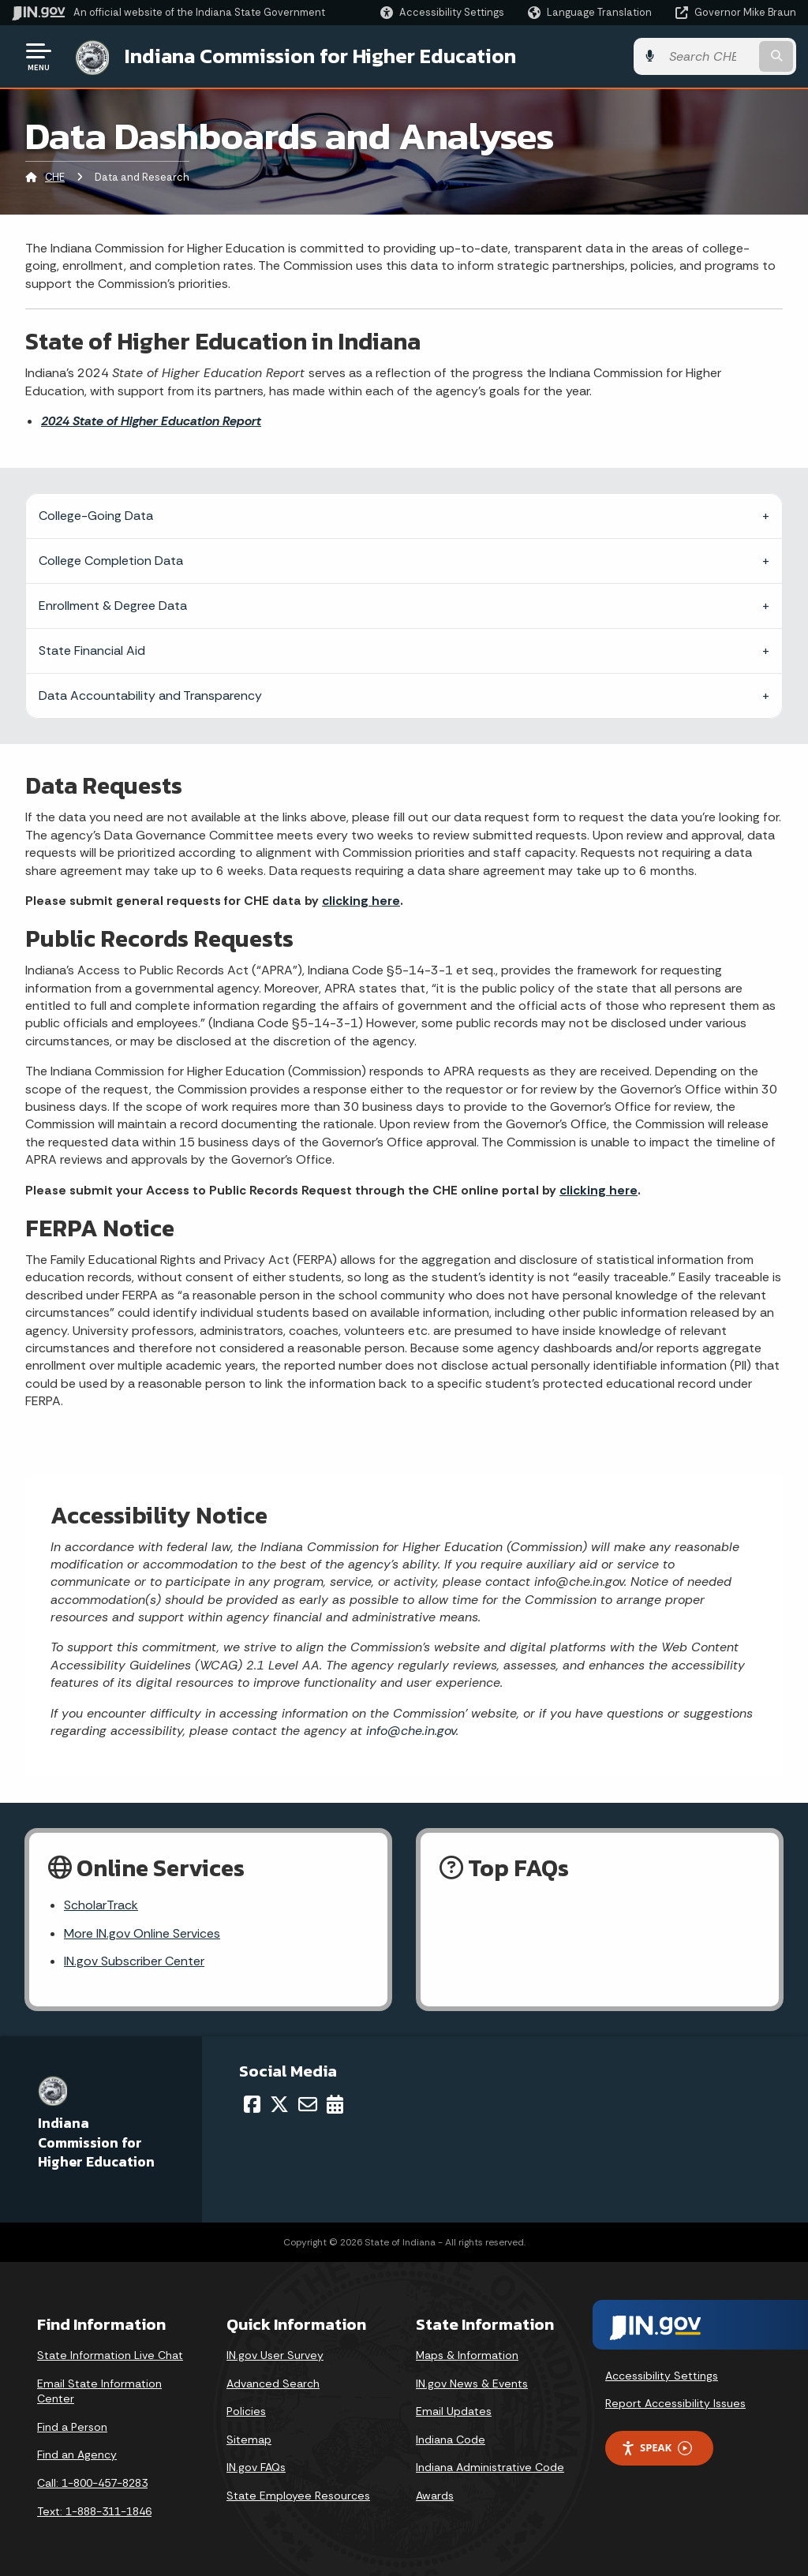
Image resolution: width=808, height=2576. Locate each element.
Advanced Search (273, 2383)
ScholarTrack (101, 1905)
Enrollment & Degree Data (113, 605)
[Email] (307, 2104)
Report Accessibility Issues (675, 2403)
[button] (442, 12)
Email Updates (454, 2411)
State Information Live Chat (110, 2355)
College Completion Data (111, 560)
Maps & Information (467, 2355)
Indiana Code (450, 2439)
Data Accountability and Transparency (150, 695)
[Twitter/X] (279, 2104)
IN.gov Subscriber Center (134, 1961)
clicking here (361, 900)
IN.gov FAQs (256, 2467)
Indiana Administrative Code (490, 2467)
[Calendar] (335, 2104)
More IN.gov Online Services (142, 1933)
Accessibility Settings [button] (661, 2375)
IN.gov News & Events (472, 2383)
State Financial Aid (92, 650)
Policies (246, 2411)
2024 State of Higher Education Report (151, 421)
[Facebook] (252, 2104)
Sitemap (248, 2439)
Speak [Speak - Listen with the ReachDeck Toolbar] (656, 2447)
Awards (435, 2495)
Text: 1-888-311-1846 (94, 2511)
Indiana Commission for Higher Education (320, 56)
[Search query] (708, 56)
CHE (55, 177)
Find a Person (72, 2427)
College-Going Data (96, 515)
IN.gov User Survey (275, 2355)
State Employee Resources (298, 2495)
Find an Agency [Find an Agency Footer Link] (77, 2454)
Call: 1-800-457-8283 (92, 2483)
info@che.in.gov (409, 1730)
